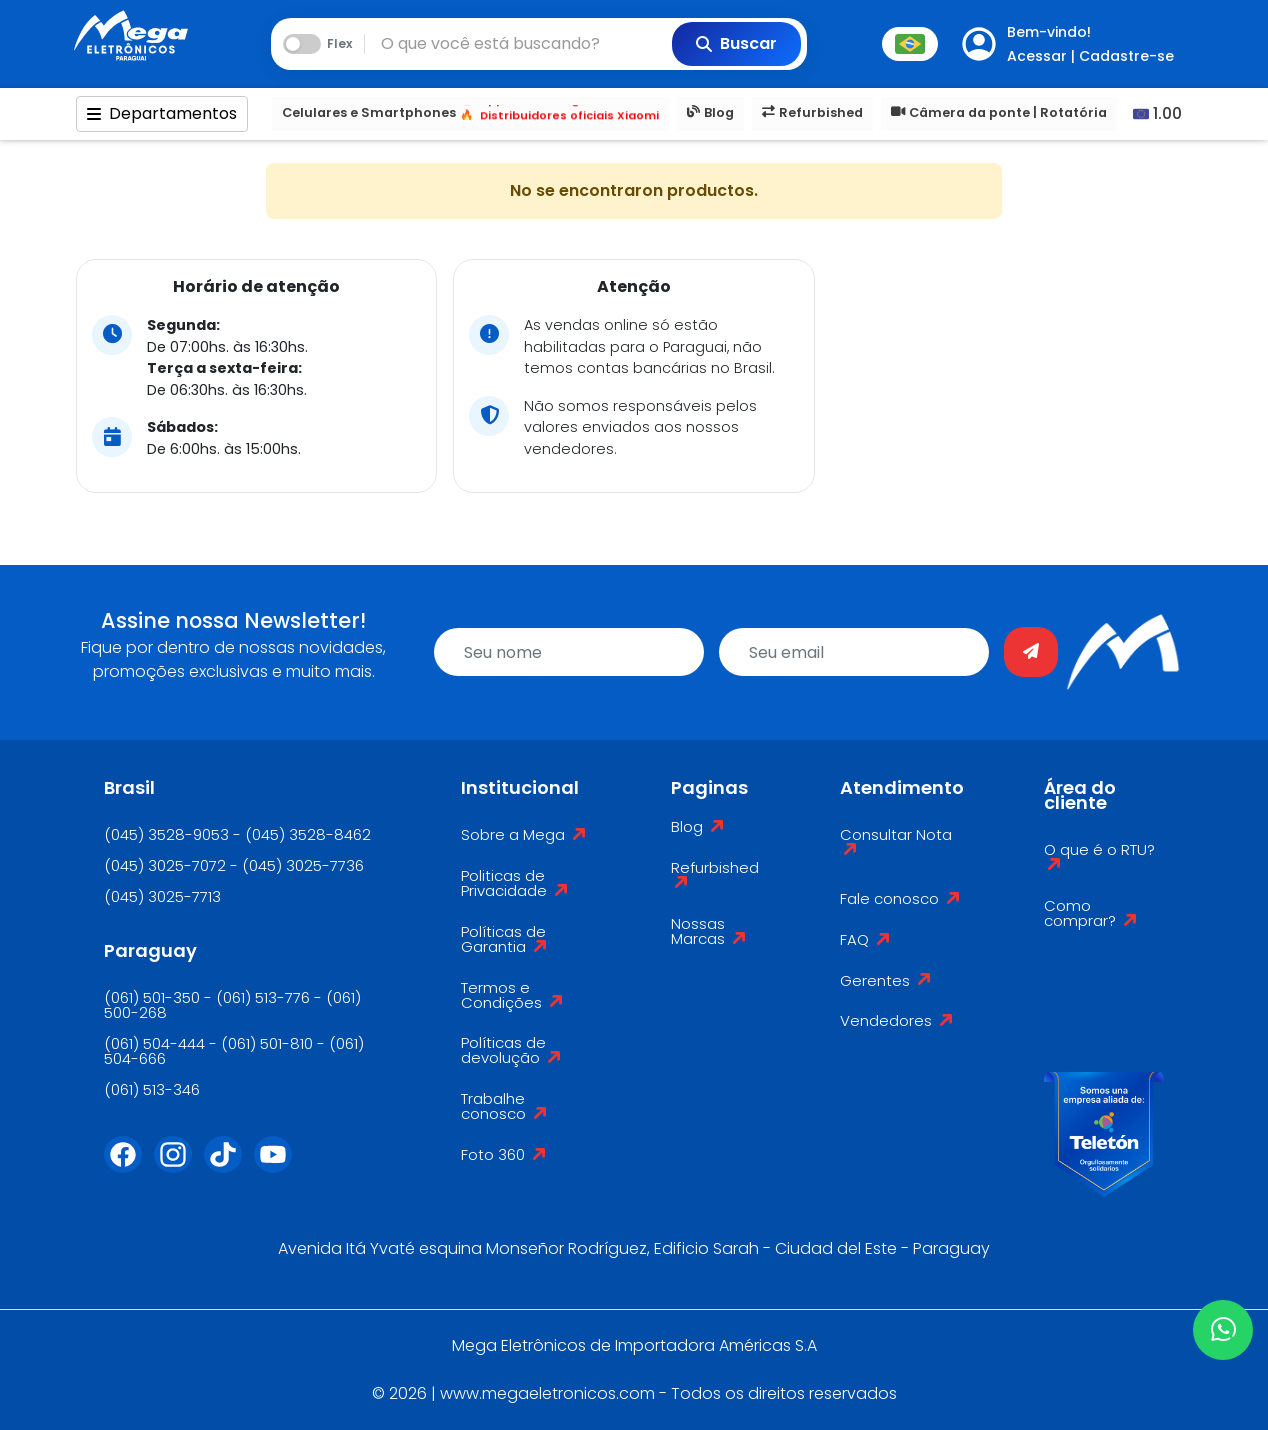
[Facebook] (129, 1167)
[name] (569, 652)
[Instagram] (179, 1167)
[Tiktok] (229, 1167)
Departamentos (162, 113)
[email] (854, 652)
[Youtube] (279, 1167)
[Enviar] (1031, 652)
